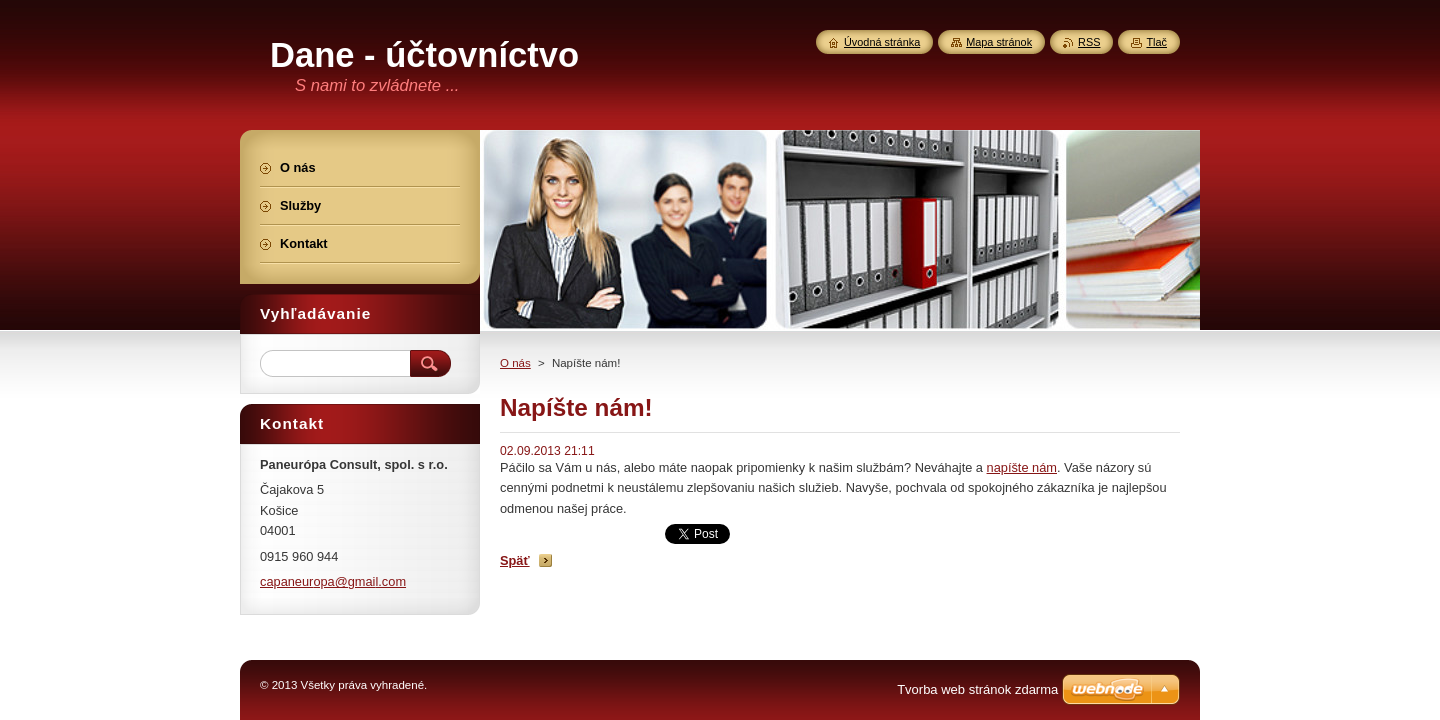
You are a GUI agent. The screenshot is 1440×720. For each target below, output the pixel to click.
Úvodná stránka (882, 42)
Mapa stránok (999, 42)
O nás (515, 363)
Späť (515, 560)
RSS (1089, 42)
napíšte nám (1022, 467)
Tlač (1156, 42)
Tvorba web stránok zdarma (977, 689)
